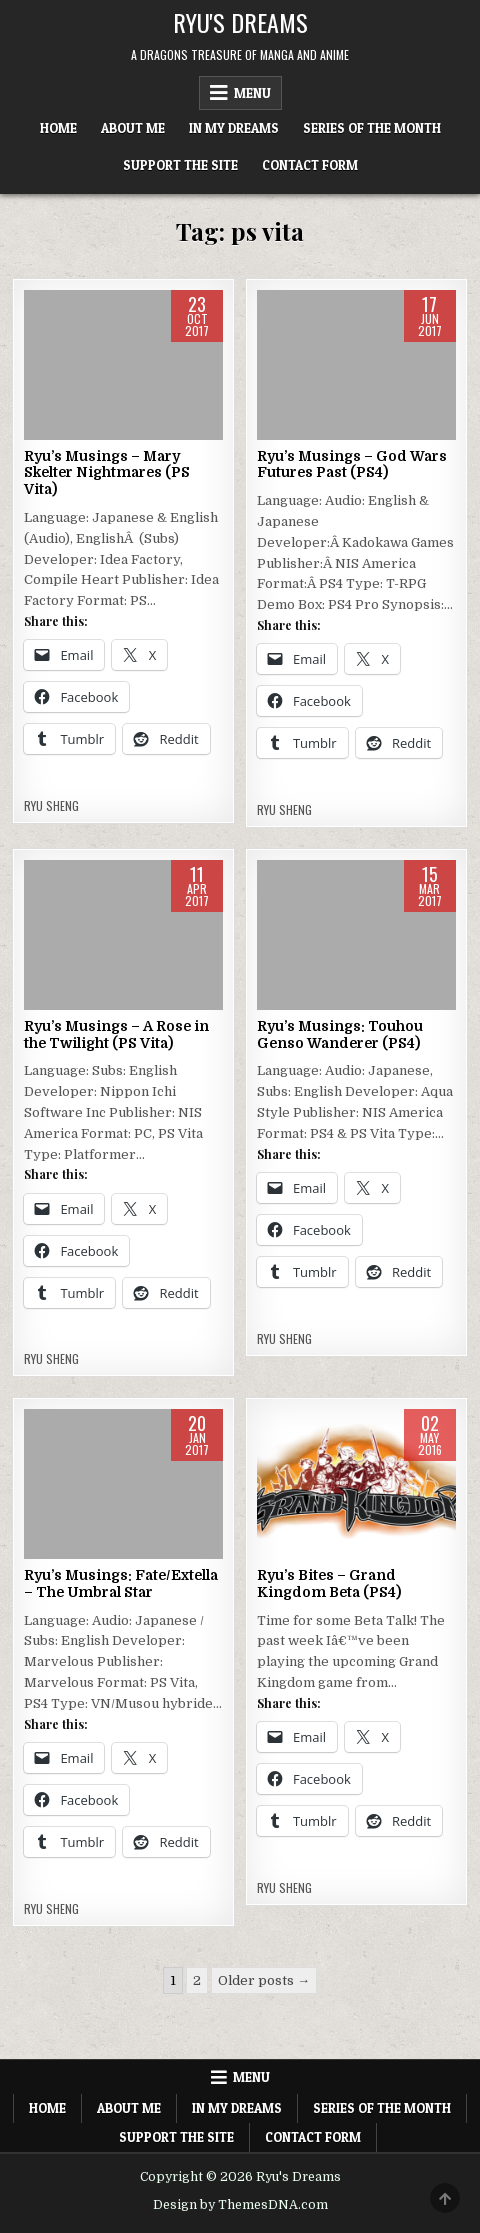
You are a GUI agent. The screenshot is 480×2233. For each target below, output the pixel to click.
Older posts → (264, 1980)
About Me (133, 128)
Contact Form (310, 165)
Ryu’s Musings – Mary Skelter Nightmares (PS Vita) (107, 473)
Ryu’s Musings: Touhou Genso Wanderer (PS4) (340, 1034)
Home (58, 128)
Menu (252, 93)
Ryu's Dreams (240, 22)
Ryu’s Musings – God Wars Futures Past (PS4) (352, 464)
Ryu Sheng (51, 806)
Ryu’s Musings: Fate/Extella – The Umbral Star (121, 1583)
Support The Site (180, 165)
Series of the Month (372, 128)
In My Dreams (234, 128)
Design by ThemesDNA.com (240, 2205)
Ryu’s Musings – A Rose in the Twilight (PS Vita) (116, 1034)
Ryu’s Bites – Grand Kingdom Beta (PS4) (329, 1583)
